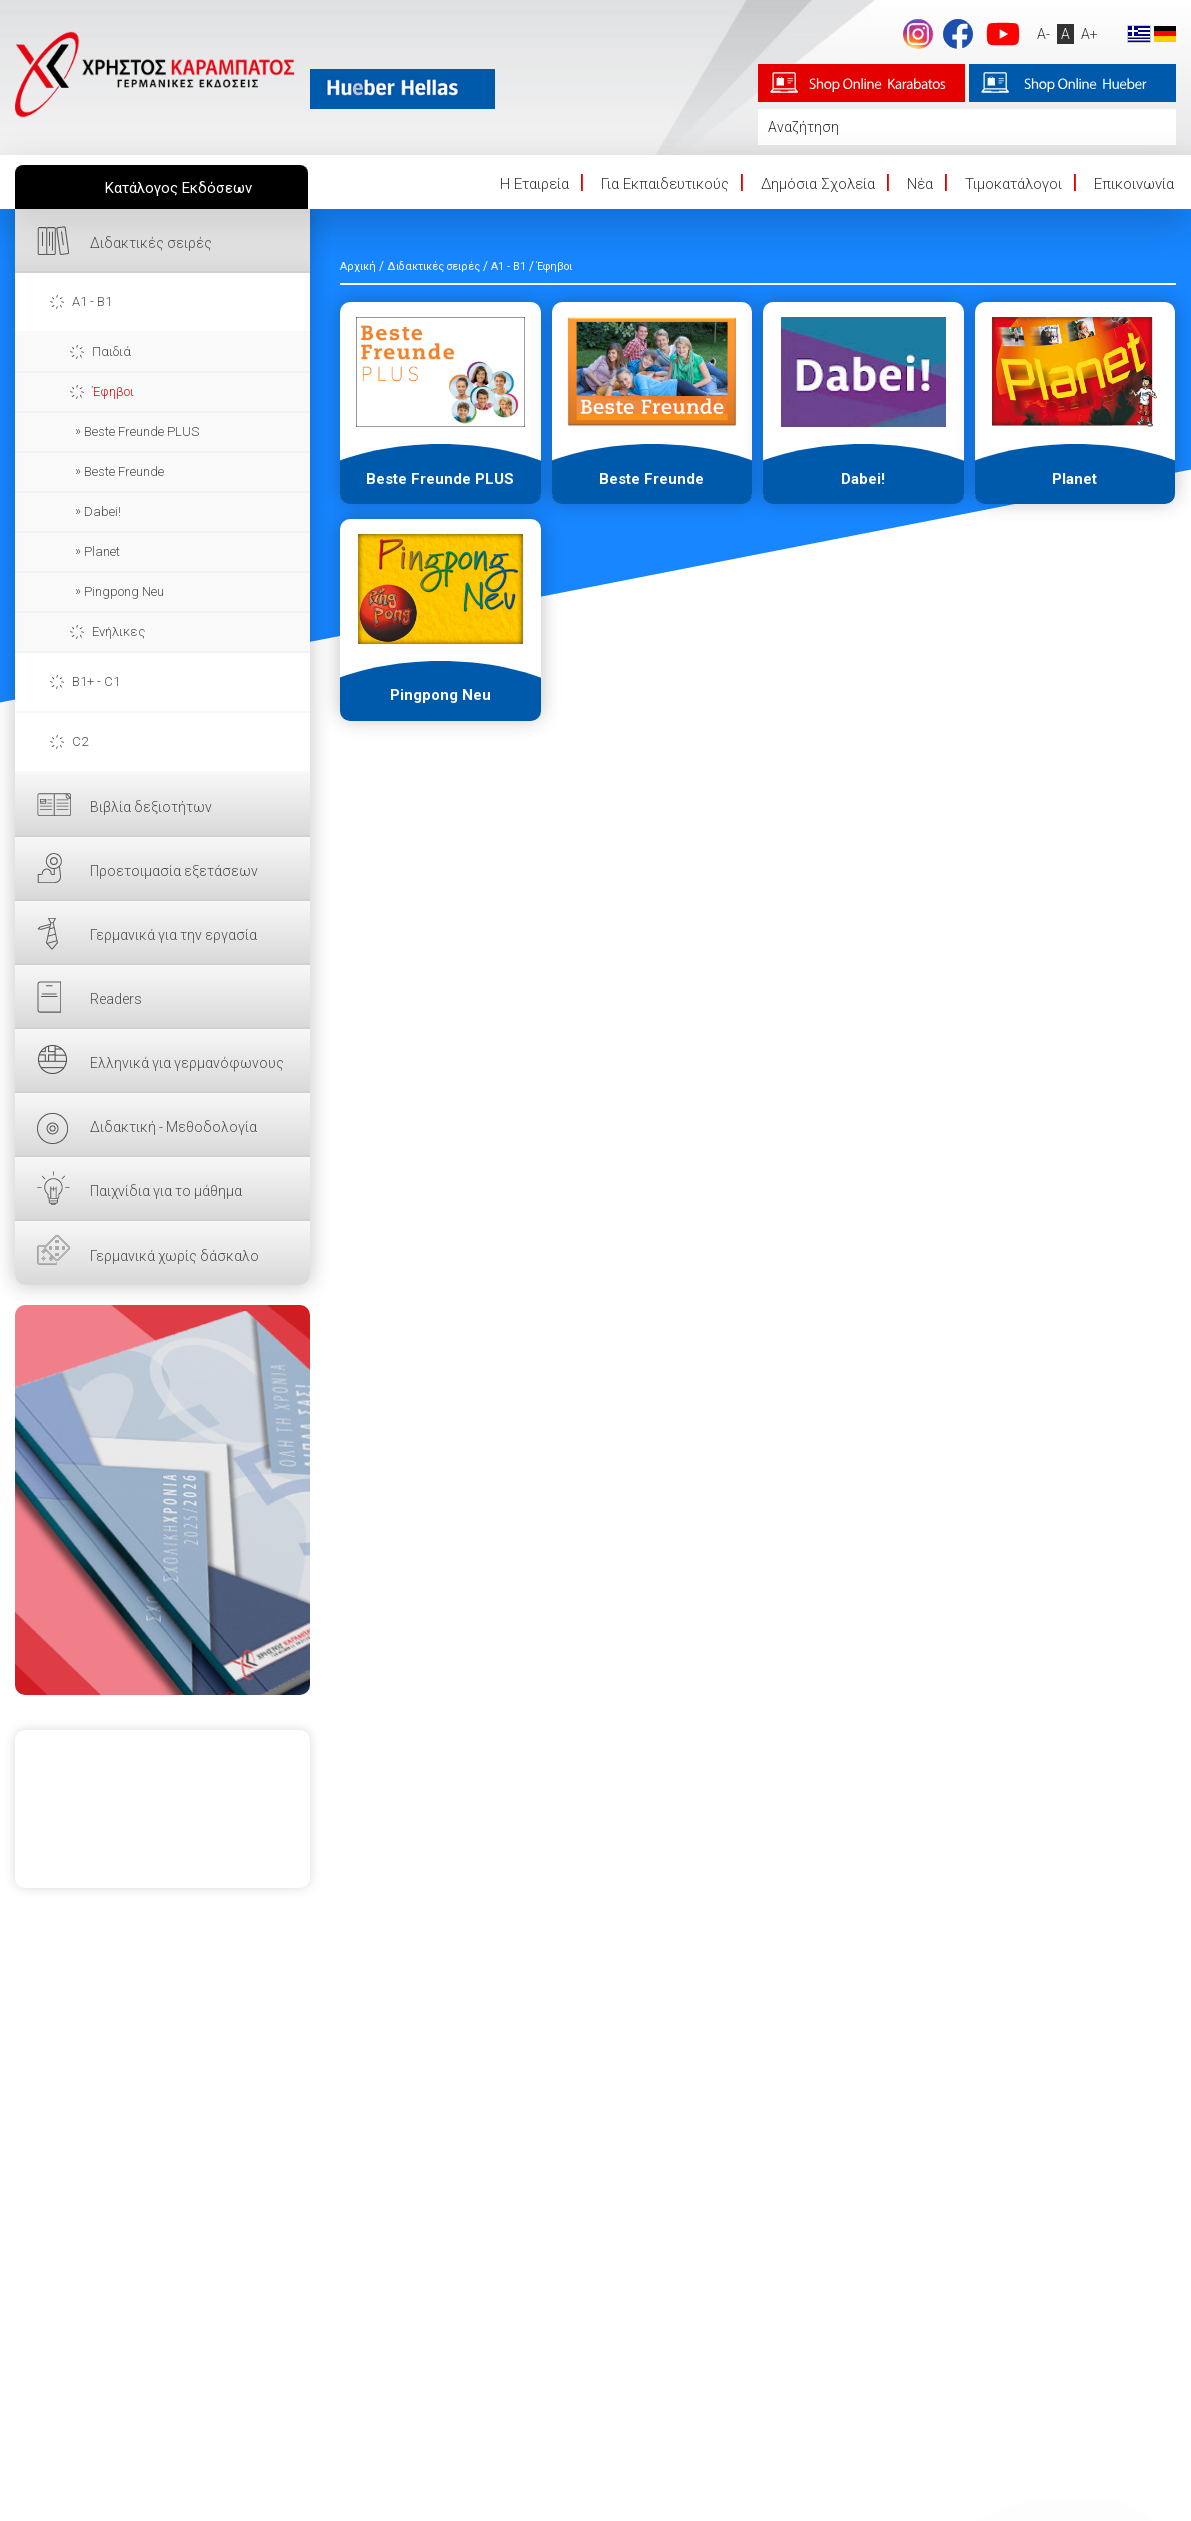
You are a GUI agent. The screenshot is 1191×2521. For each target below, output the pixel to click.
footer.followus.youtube (1003, 34)
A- (1043, 34)
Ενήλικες (118, 631)
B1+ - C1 (96, 681)
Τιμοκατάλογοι (1013, 184)
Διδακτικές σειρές (151, 243)
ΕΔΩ (162, 1500)
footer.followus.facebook (958, 34)
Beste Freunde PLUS (141, 431)
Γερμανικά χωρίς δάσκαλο (174, 1256)
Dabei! (102, 511)
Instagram (918, 34)
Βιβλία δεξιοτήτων (151, 807)
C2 (80, 741)
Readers (116, 999)
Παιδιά (111, 351)
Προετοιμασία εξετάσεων (174, 871)
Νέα (920, 184)
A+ (1089, 34)
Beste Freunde (124, 471)
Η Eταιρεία (534, 184)
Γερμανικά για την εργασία (173, 935)
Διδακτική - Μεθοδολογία (173, 1127)
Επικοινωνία (1134, 184)
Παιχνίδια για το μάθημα (166, 1191)
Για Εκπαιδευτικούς (665, 184)
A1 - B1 (92, 301)
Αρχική (358, 266)
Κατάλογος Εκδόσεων (178, 188)
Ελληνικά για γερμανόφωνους (187, 1063)
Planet (102, 551)
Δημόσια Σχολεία (818, 184)
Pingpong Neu (124, 591)
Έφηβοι (113, 391)
